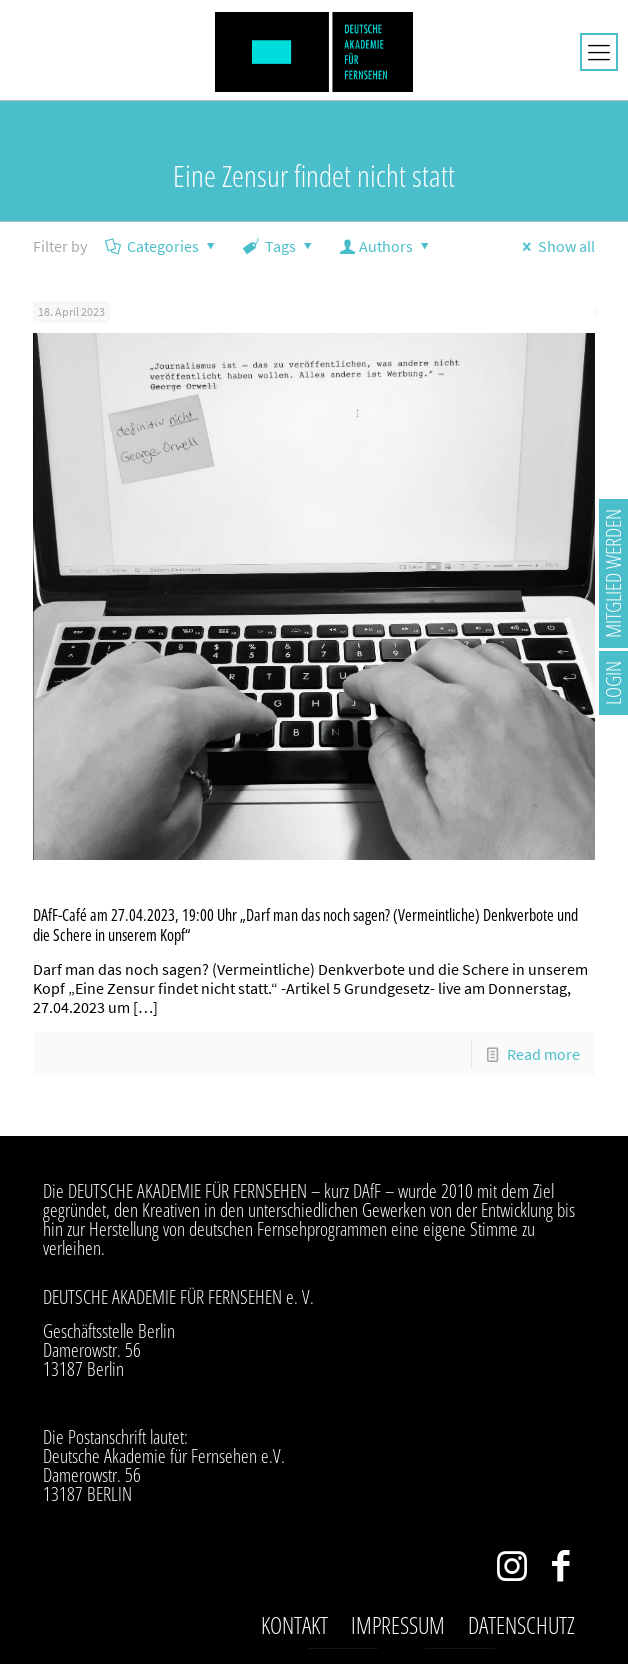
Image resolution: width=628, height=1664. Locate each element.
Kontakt (294, 1625)
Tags (279, 246)
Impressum (398, 1625)
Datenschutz (521, 1625)
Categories (162, 246)
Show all (555, 246)
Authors (386, 246)
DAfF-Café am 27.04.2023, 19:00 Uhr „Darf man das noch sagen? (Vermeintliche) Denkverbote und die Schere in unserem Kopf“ (305, 925)
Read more (543, 1054)
